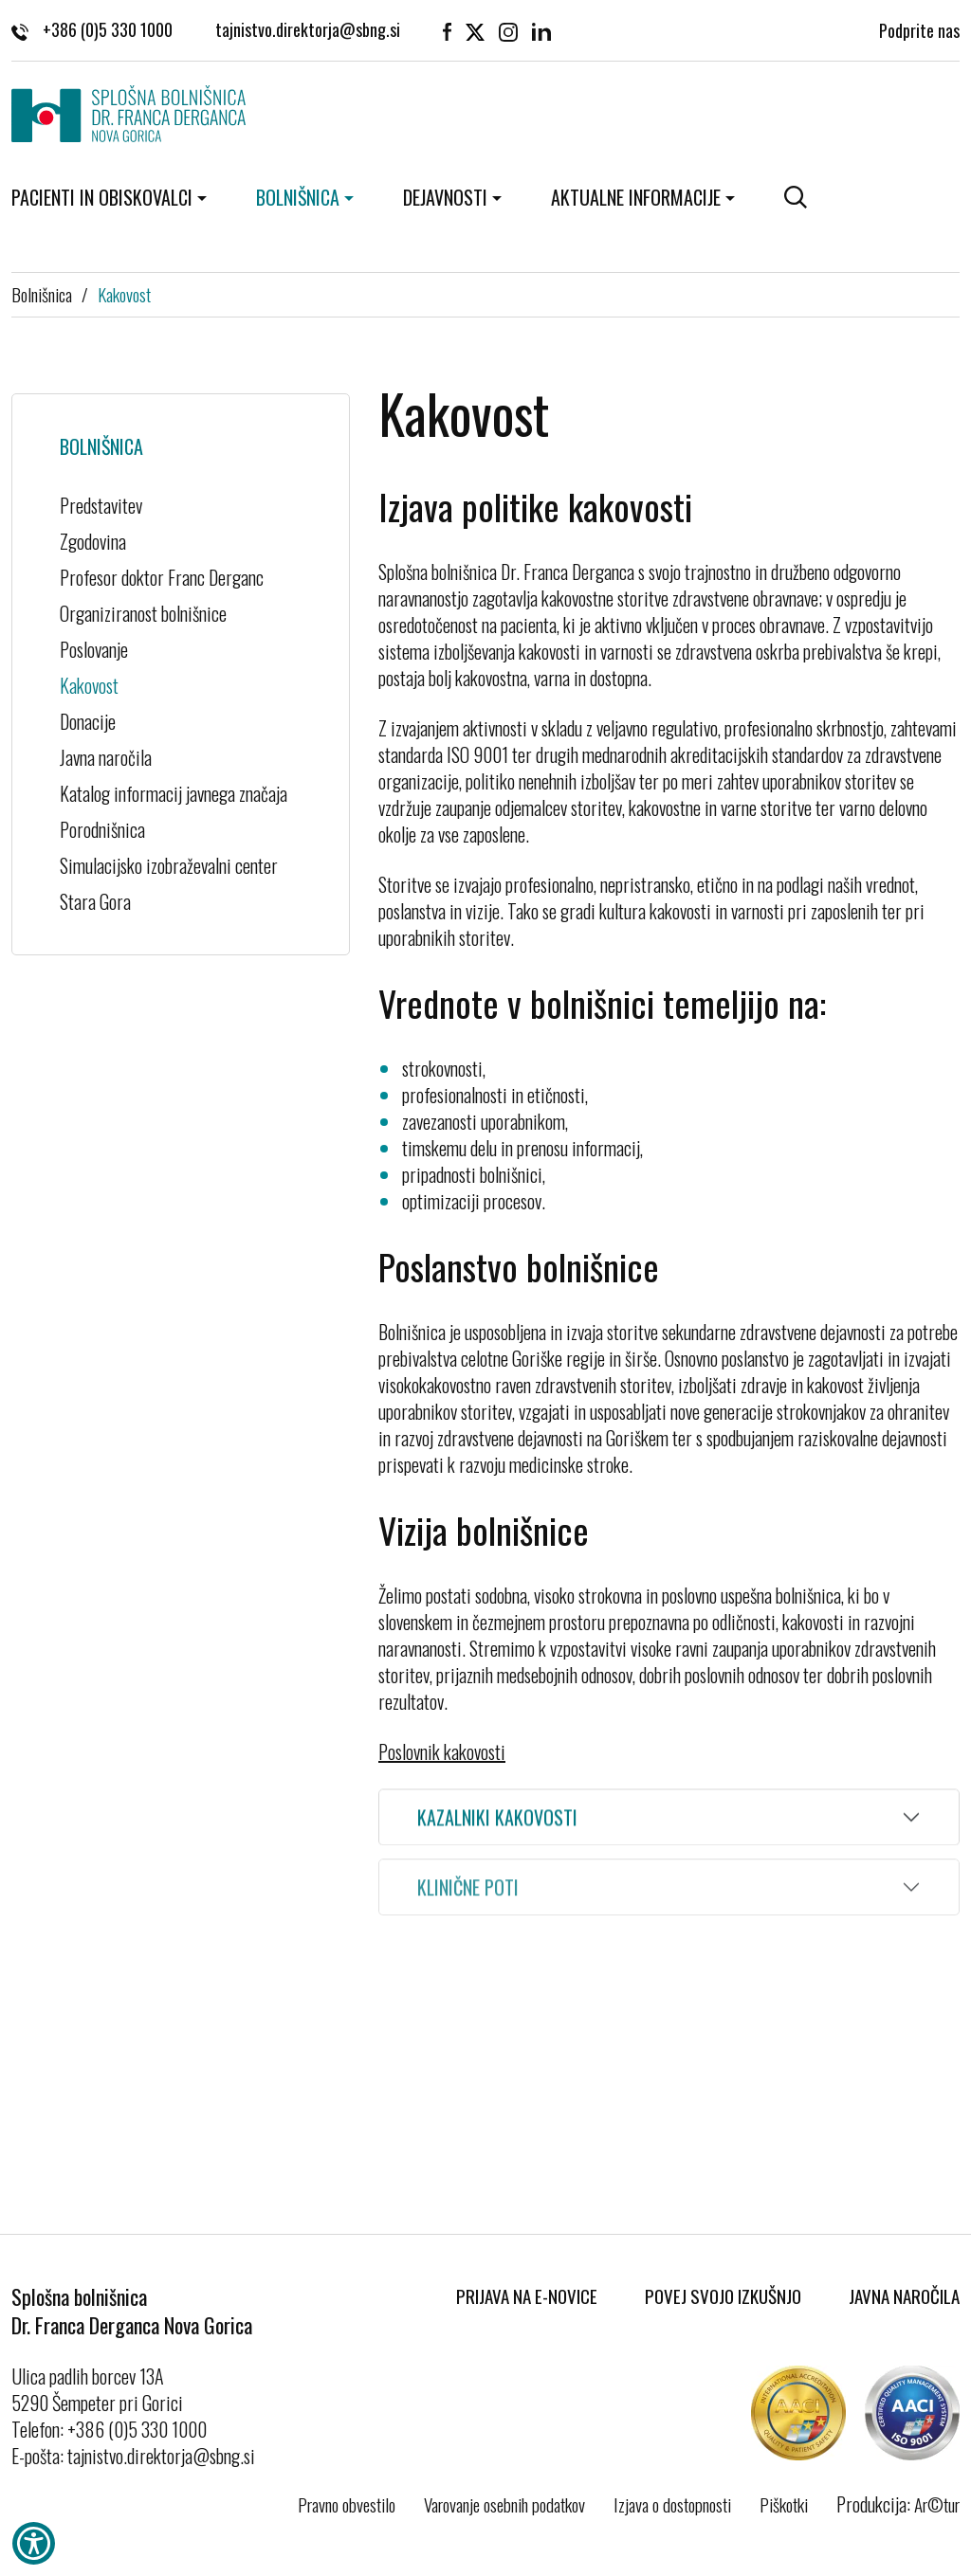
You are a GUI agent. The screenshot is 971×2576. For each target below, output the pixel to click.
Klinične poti (468, 1901)
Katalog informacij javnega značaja (173, 793)
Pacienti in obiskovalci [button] (101, 197)
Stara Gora (95, 901)
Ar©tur (937, 2504)
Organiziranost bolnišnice (143, 613)
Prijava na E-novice (526, 2295)
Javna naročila (106, 757)
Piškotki (784, 2504)
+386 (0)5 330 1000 (92, 28)
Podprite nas (919, 28)
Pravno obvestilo (346, 2504)
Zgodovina (93, 541)
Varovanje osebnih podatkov (504, 2504)
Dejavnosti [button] (445, 197)
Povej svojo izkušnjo (723, 2295)
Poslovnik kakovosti (441, 1751)
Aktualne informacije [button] (636, 197)
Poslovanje (94, 649)
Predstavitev (101, 505)
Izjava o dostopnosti (672, 2504)
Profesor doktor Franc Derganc (162, 577)
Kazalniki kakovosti (497, 1819)
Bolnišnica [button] (297, 197)
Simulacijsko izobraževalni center (169, 865)
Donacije (88, 721)
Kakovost (124, 294)
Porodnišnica (102, 829)
